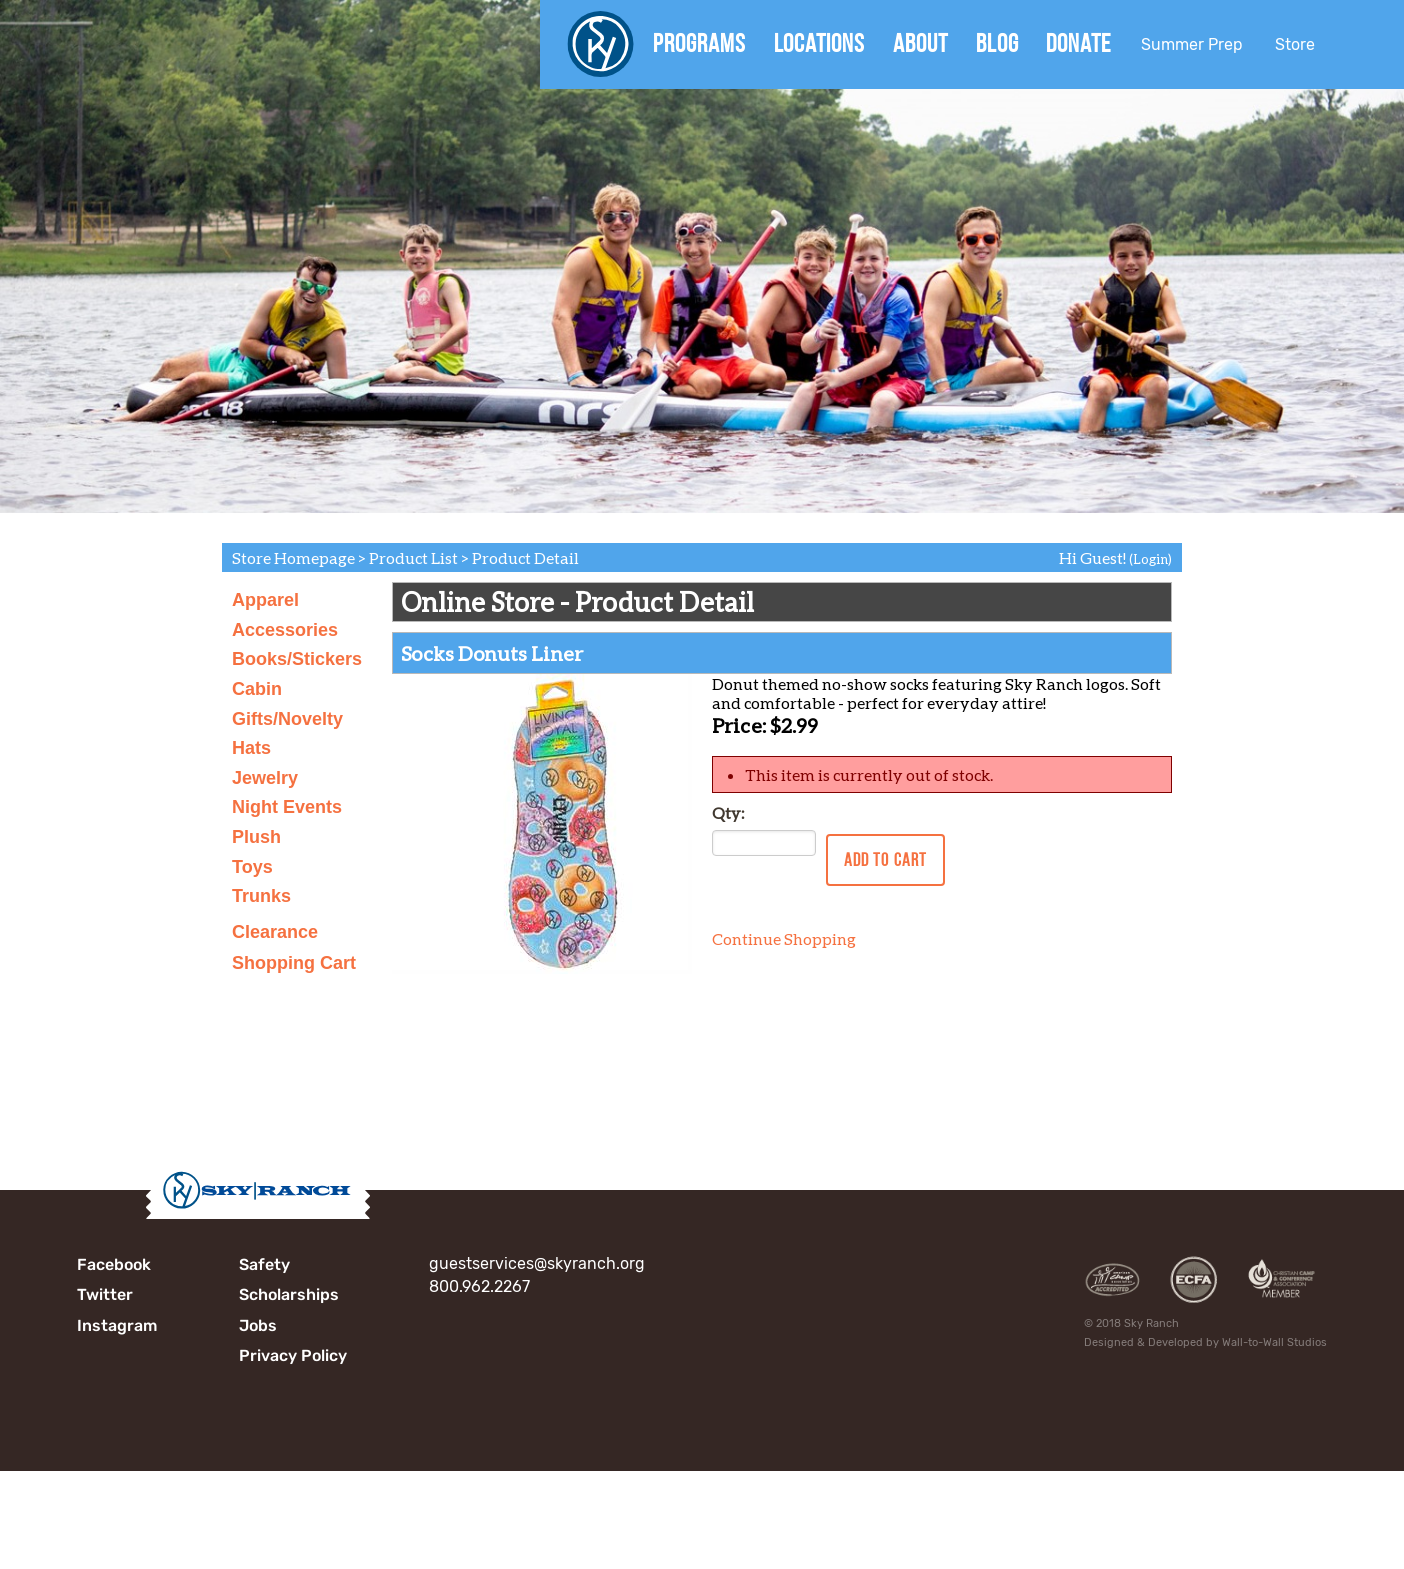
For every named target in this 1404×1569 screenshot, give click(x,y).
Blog (997, 43)
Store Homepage (293, 557)
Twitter (105, 1294)
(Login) (1150, 559)
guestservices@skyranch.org (537, 1263)
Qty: (728, 812)
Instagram (117, 1325)
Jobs (258, 1325)
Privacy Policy (293, 1355)
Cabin (257, 689)
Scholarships (289, 1294)
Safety (264, 1264)
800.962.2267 (479, 1286)
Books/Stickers (297, 659)
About (920, 43)
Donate (1078, 43)
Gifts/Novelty (287, 719)
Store (1295, 44)
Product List (413, 557)
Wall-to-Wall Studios (1274, 1342)
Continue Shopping (784, 938)
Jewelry (265, 778)
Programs (699, 43)
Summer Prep (1192, 44)
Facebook (114, 1264)
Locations (819, 43)
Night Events (287, 807)
